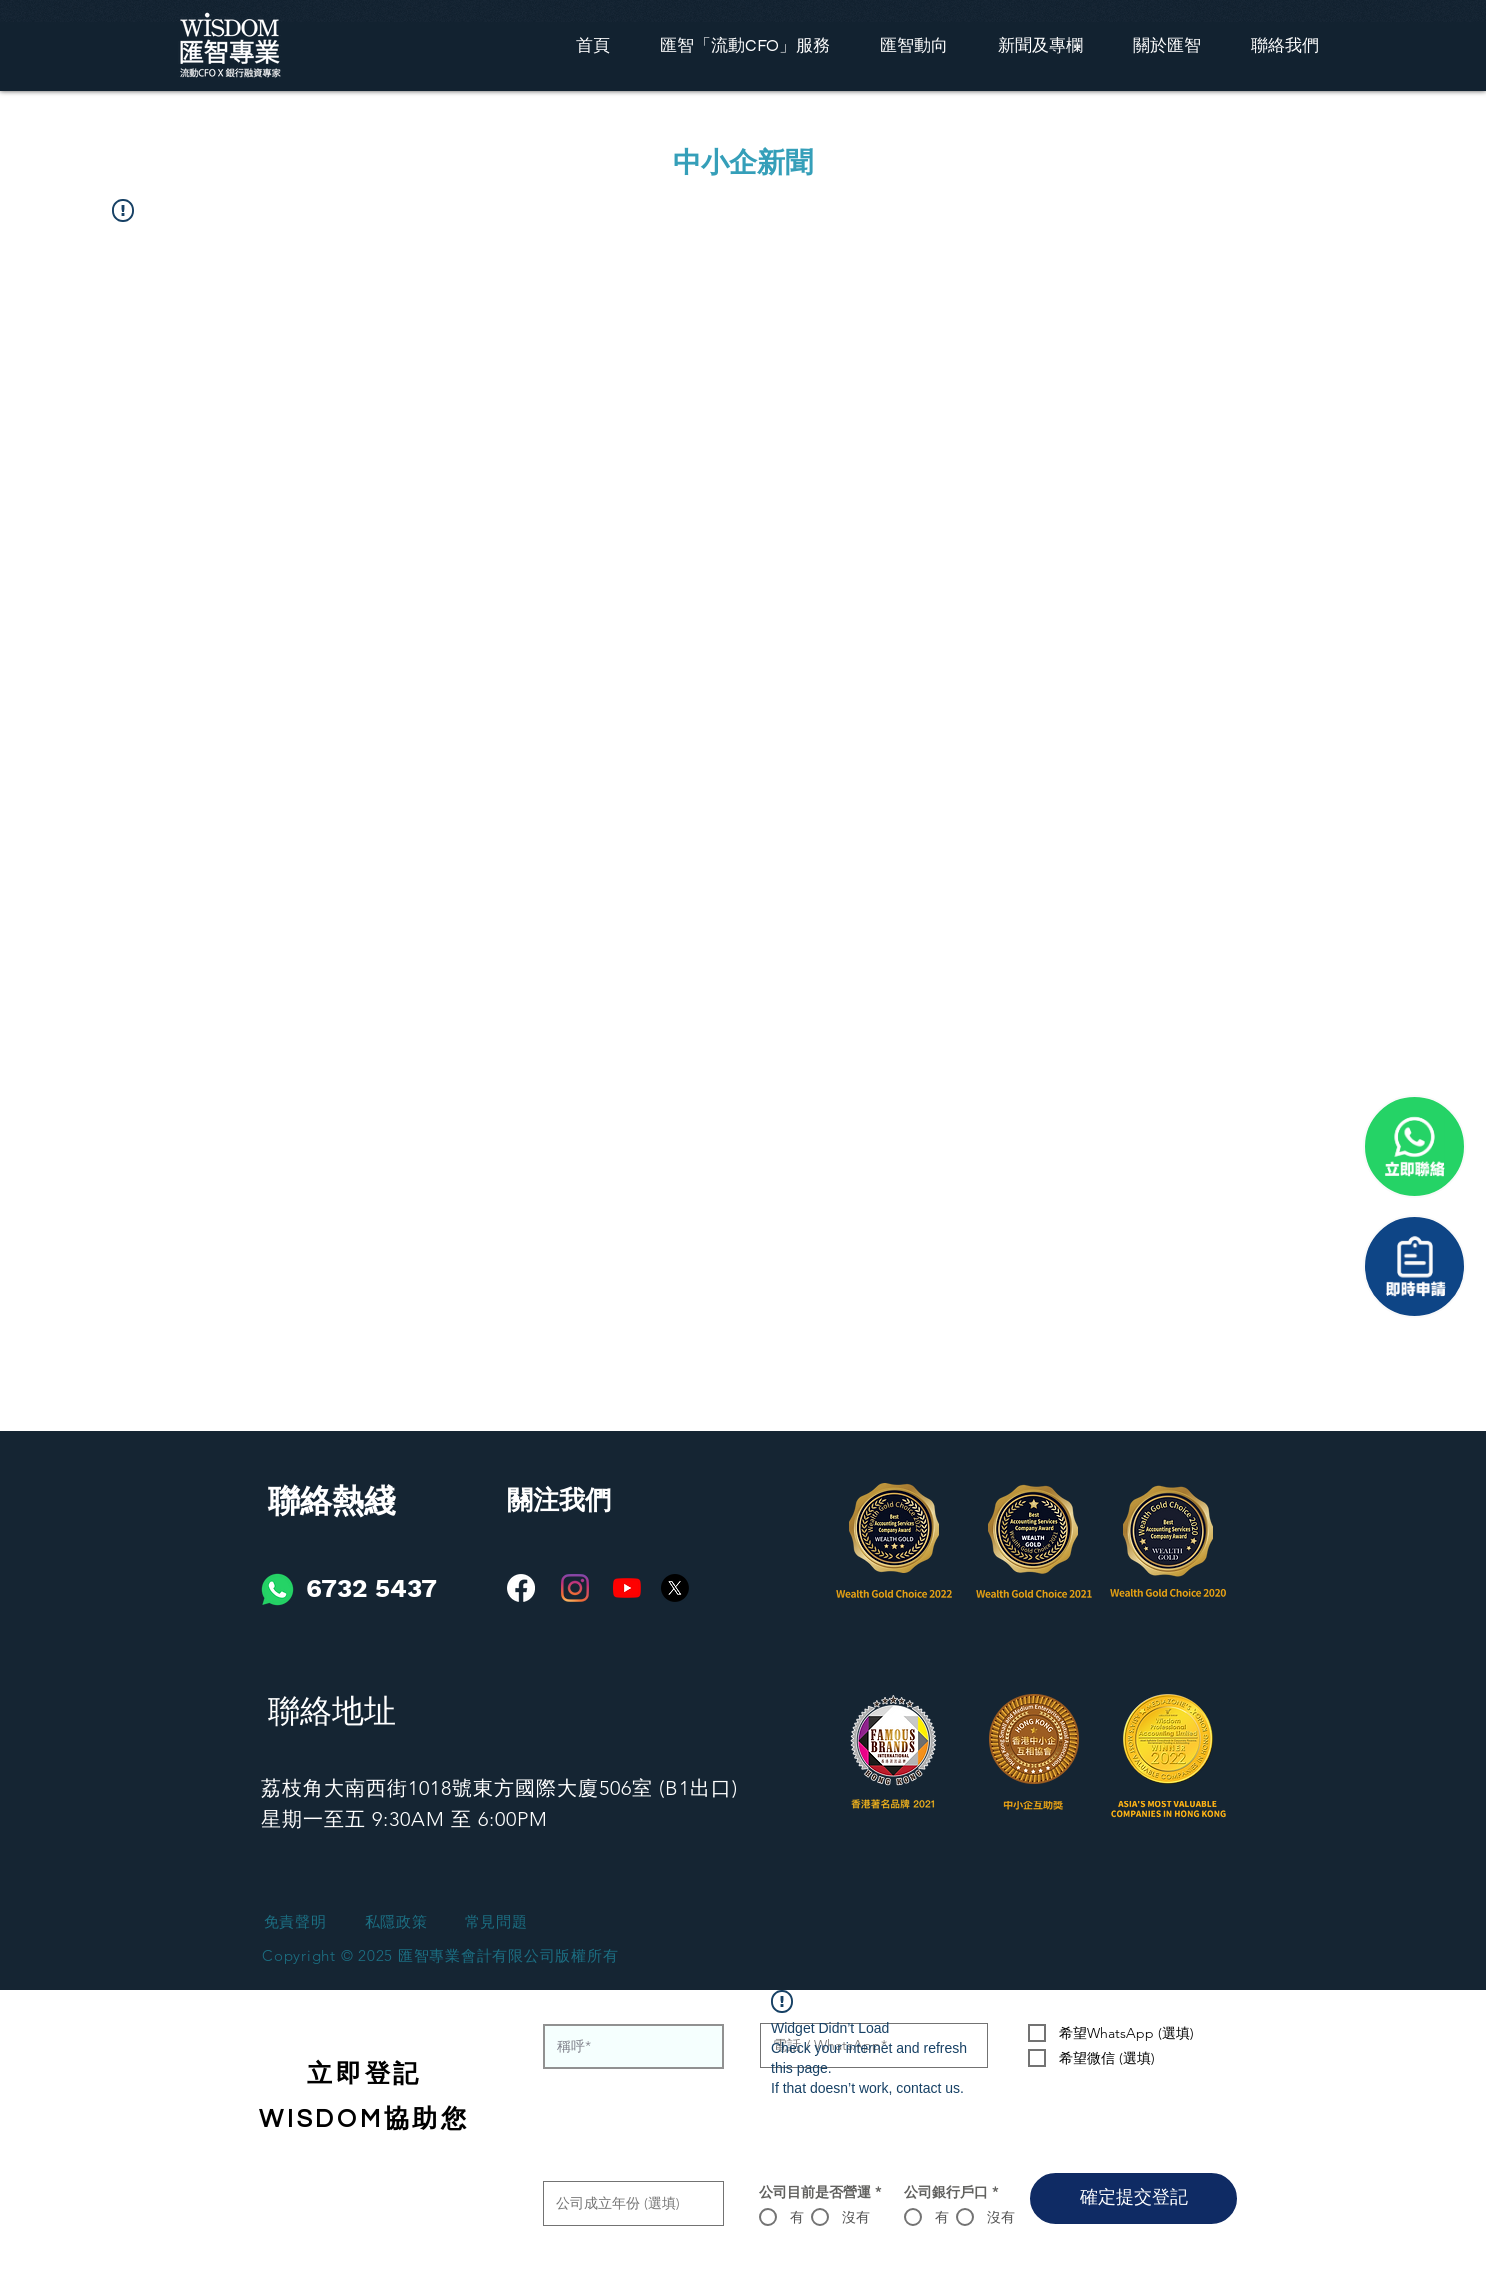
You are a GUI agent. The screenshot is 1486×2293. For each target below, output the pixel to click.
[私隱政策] (396, 1922)
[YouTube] (627, 1588)
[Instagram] (575, 1588)
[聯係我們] (1414, 1266)
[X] (675, 1588)
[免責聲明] (295, 1922)
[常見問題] (496, 1922)
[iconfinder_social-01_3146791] (277, 1589)
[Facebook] (521, 1588)
